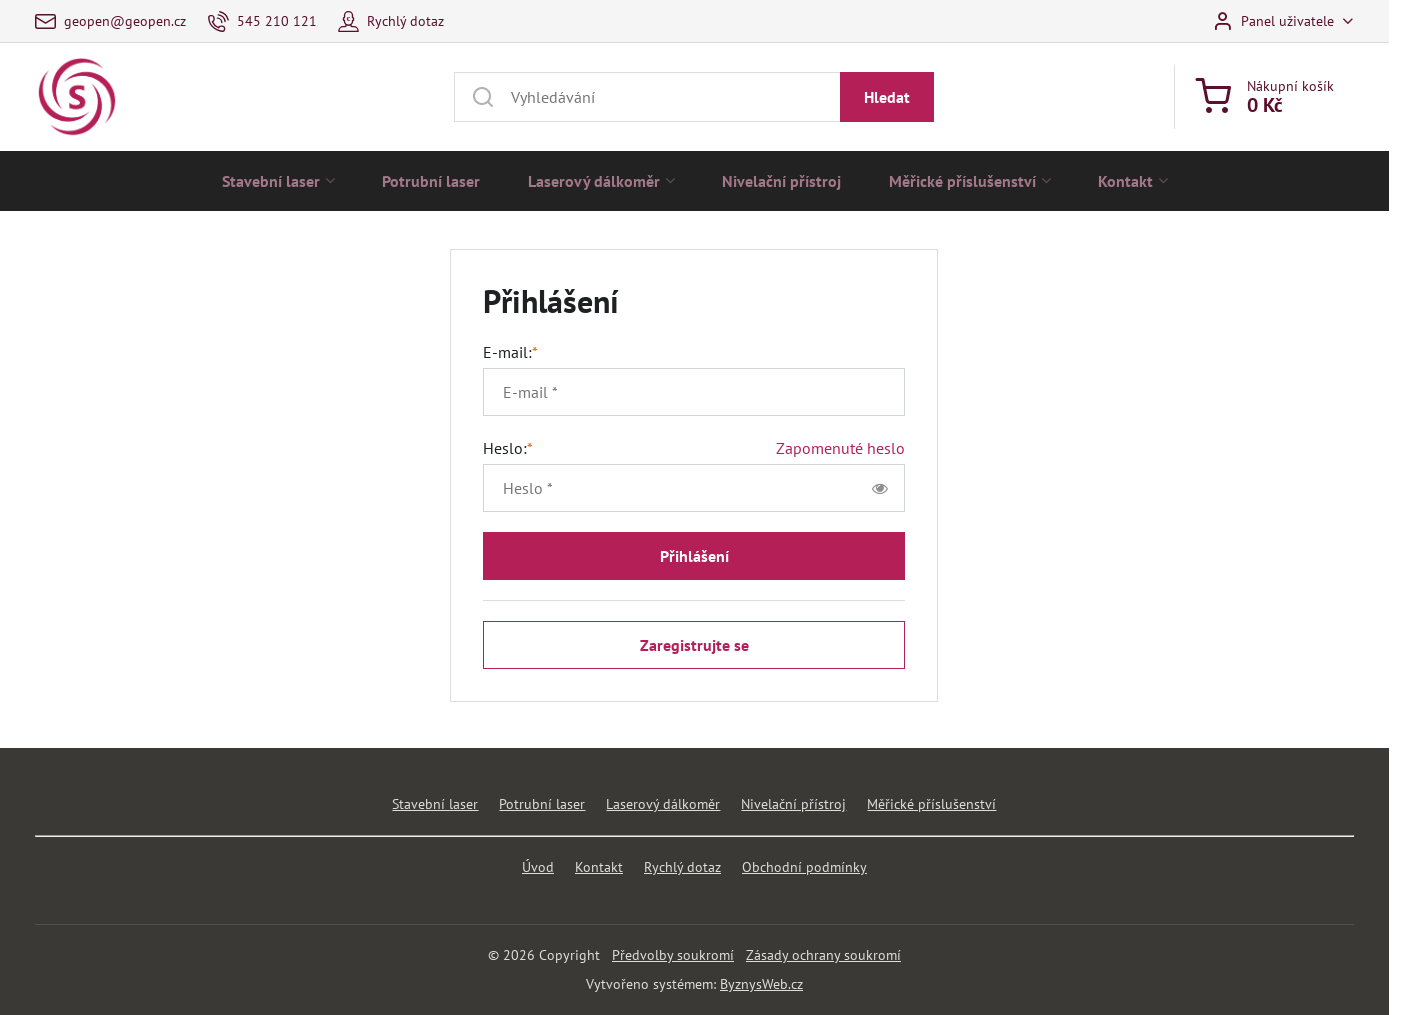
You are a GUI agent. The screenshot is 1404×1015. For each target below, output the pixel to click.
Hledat (887, 97)
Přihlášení (694, 556)
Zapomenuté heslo (840, 448)
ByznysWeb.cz (761, 984)
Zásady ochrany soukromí (823, 955)
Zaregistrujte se (694, 645)
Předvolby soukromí (673, 955)
